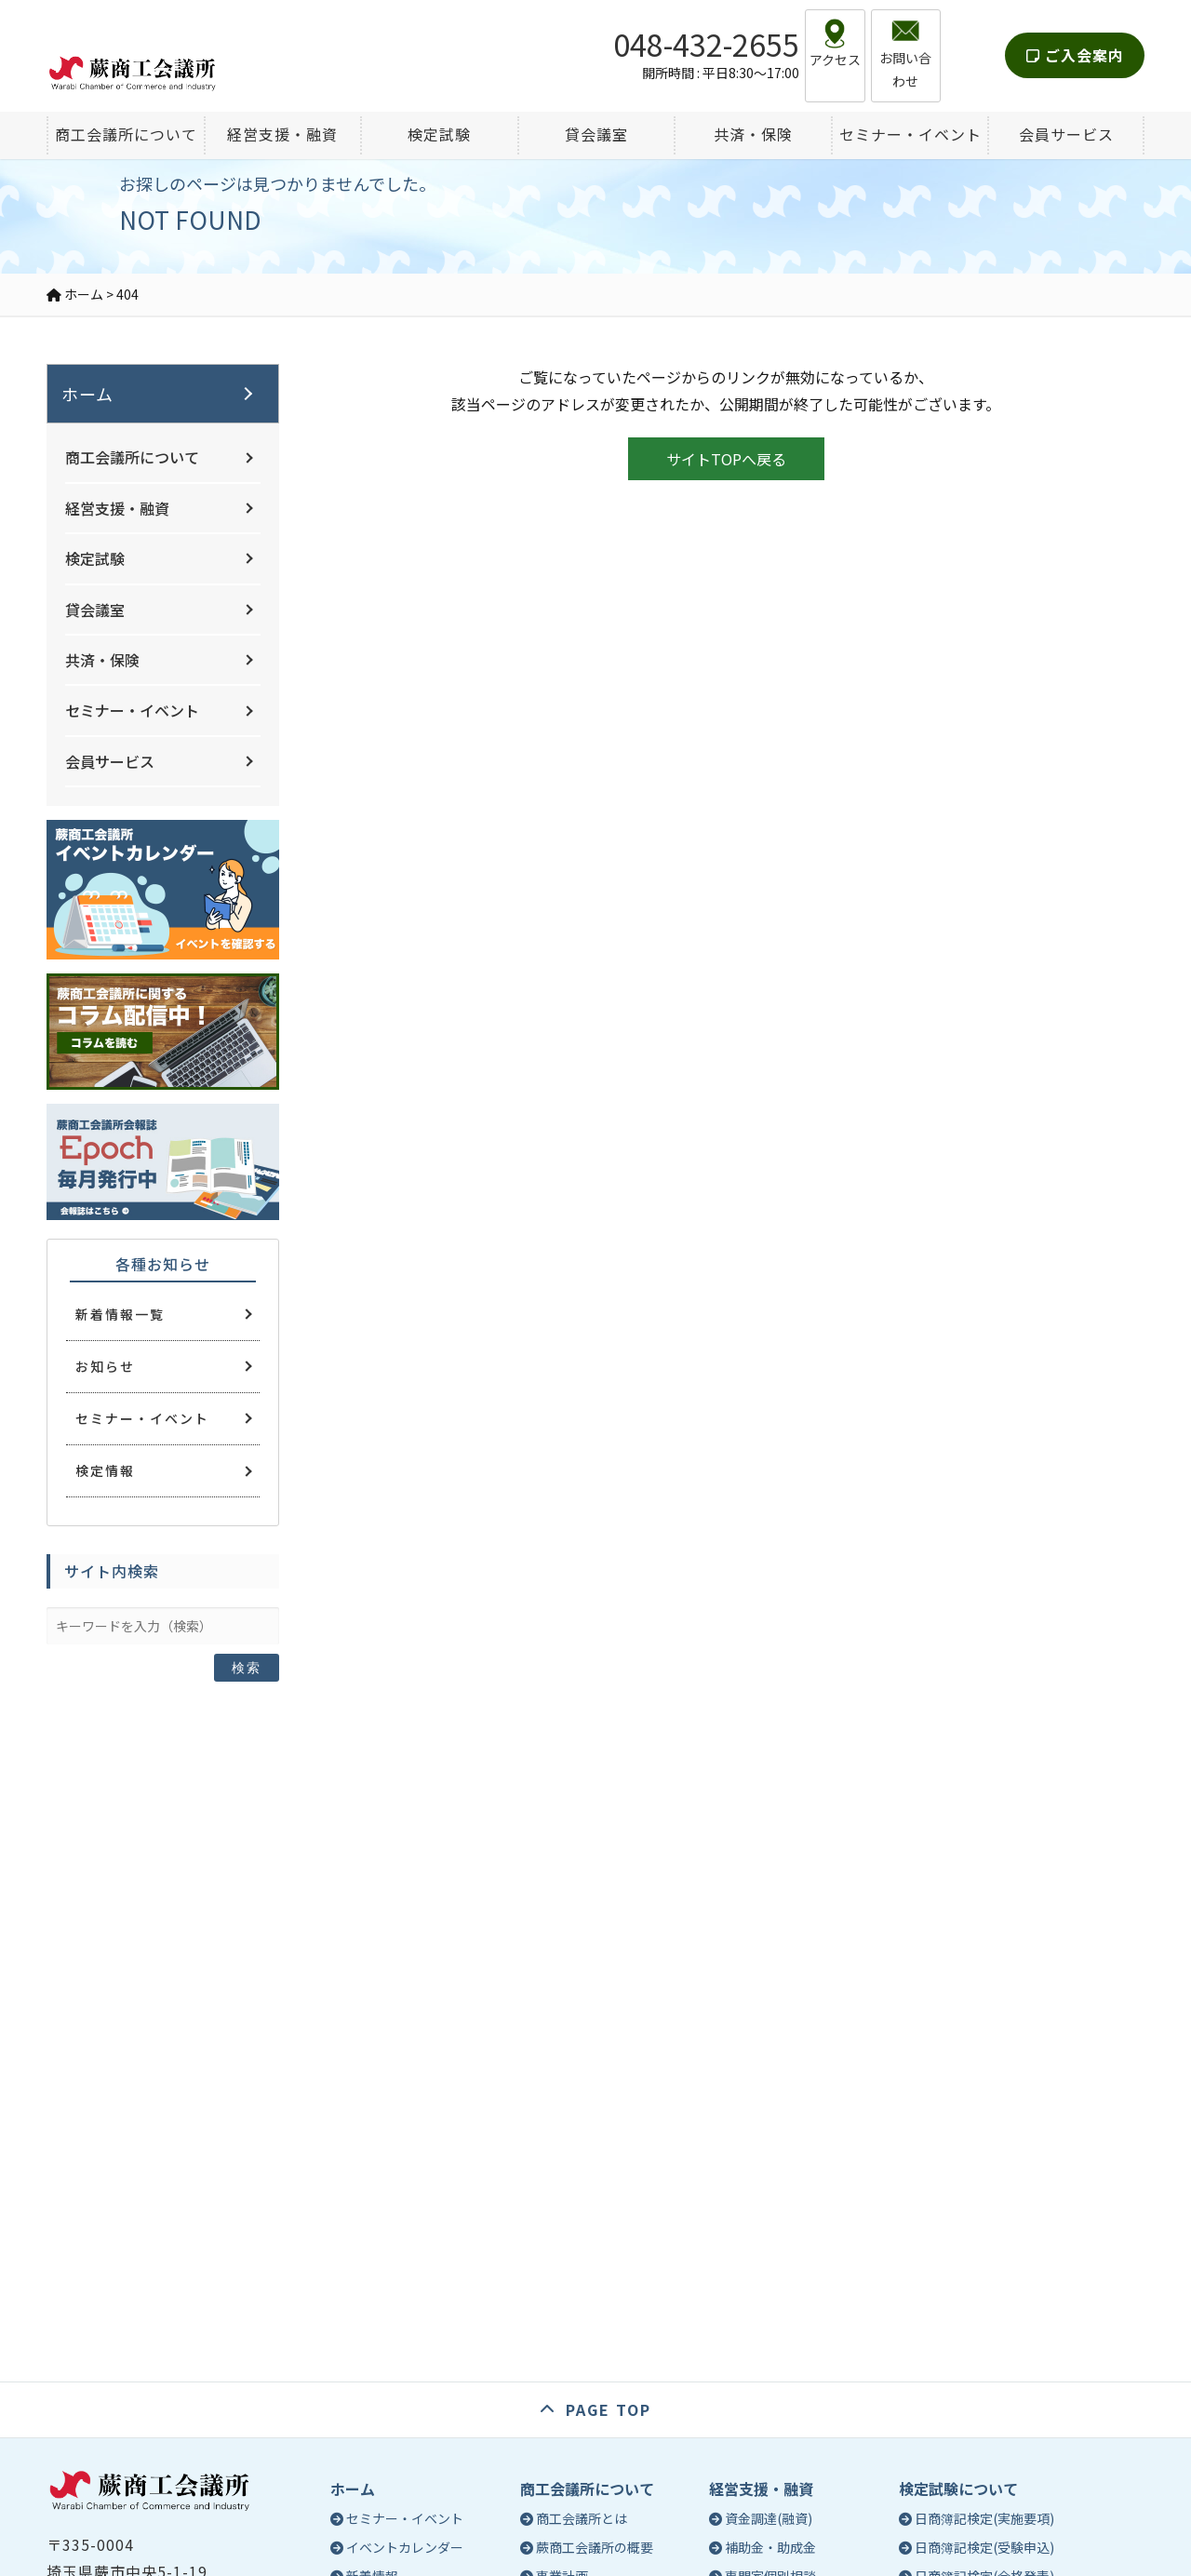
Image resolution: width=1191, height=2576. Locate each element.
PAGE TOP (608, 2409)
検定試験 (95, 558)
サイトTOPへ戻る (726, 459)
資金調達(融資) (768, 2518)
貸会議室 (95, 609)
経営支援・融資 (117, 508)
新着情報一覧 (120, 1314)
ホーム (87, 394)
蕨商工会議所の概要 (594, 2547)
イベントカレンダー (404, 2547)
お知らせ (105, 1366)
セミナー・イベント (132, 710)
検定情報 (105, 1470)
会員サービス (109, 761)
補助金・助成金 (770, 2547)
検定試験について (958, 2488)
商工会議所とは (581, 2518)
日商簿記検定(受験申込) (984, 2547)
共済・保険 (102, 660)
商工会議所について (132, 457)
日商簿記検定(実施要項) (984, 2518)
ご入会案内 (1075, 41)
